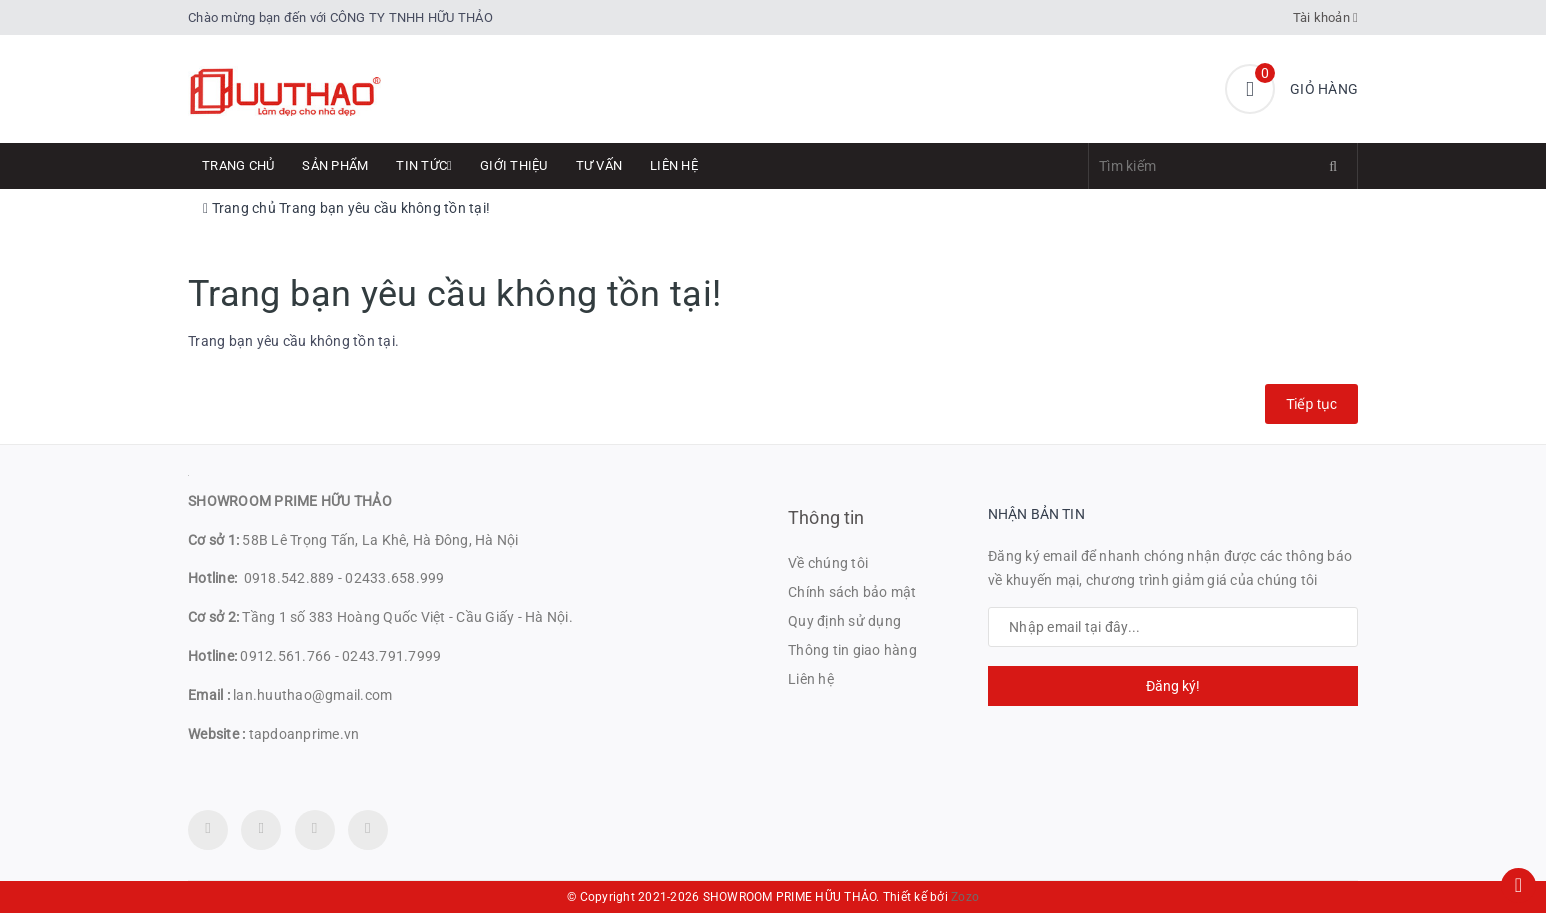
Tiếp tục (1311, 404)
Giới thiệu (514, 165)
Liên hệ (674, 165)
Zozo (965, 897)
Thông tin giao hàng (852, 650)
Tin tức (424, 165)
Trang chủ (238, 165)
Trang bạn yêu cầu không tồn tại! (384, 208)
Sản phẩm (335, 165)
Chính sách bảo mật (852, 592)
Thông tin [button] (826, 517)
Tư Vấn (599, 165)
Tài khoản (1326, 17)
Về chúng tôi (828, 563)
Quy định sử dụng (844, 621)
